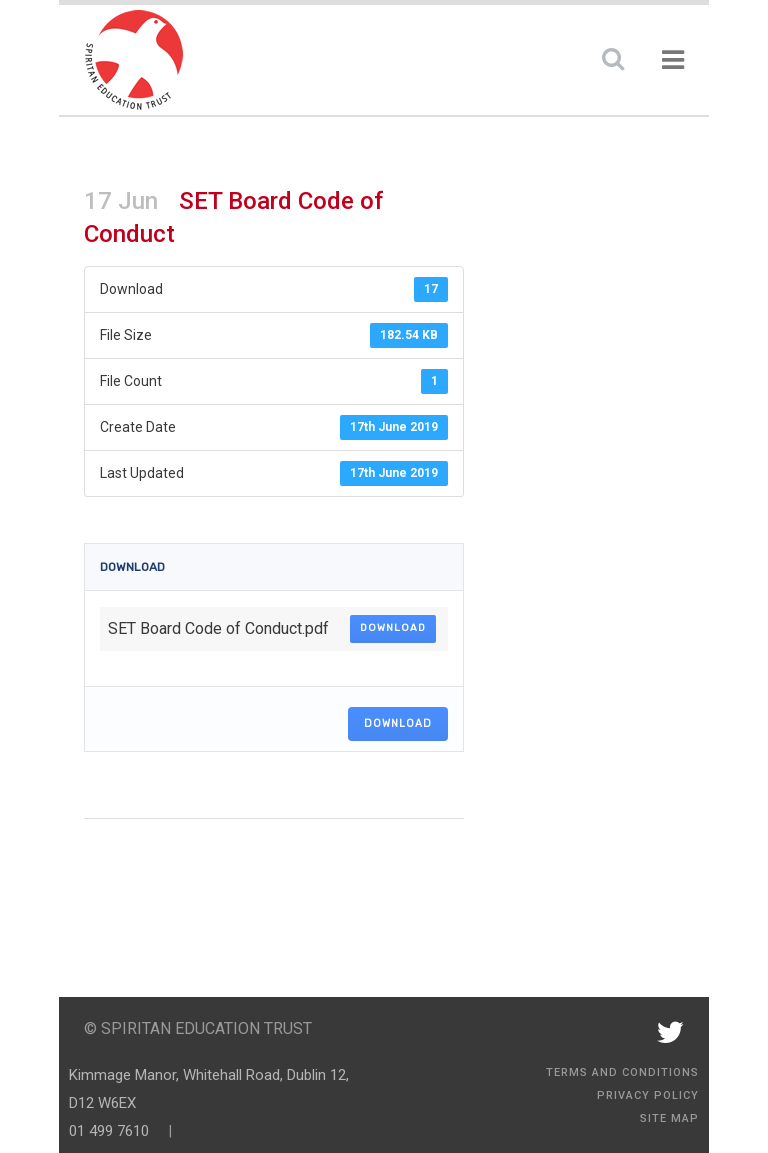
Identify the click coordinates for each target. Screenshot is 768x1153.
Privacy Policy (648, 1095)
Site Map (669, 1118)
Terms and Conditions (622, 1072)
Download (393, 628)
